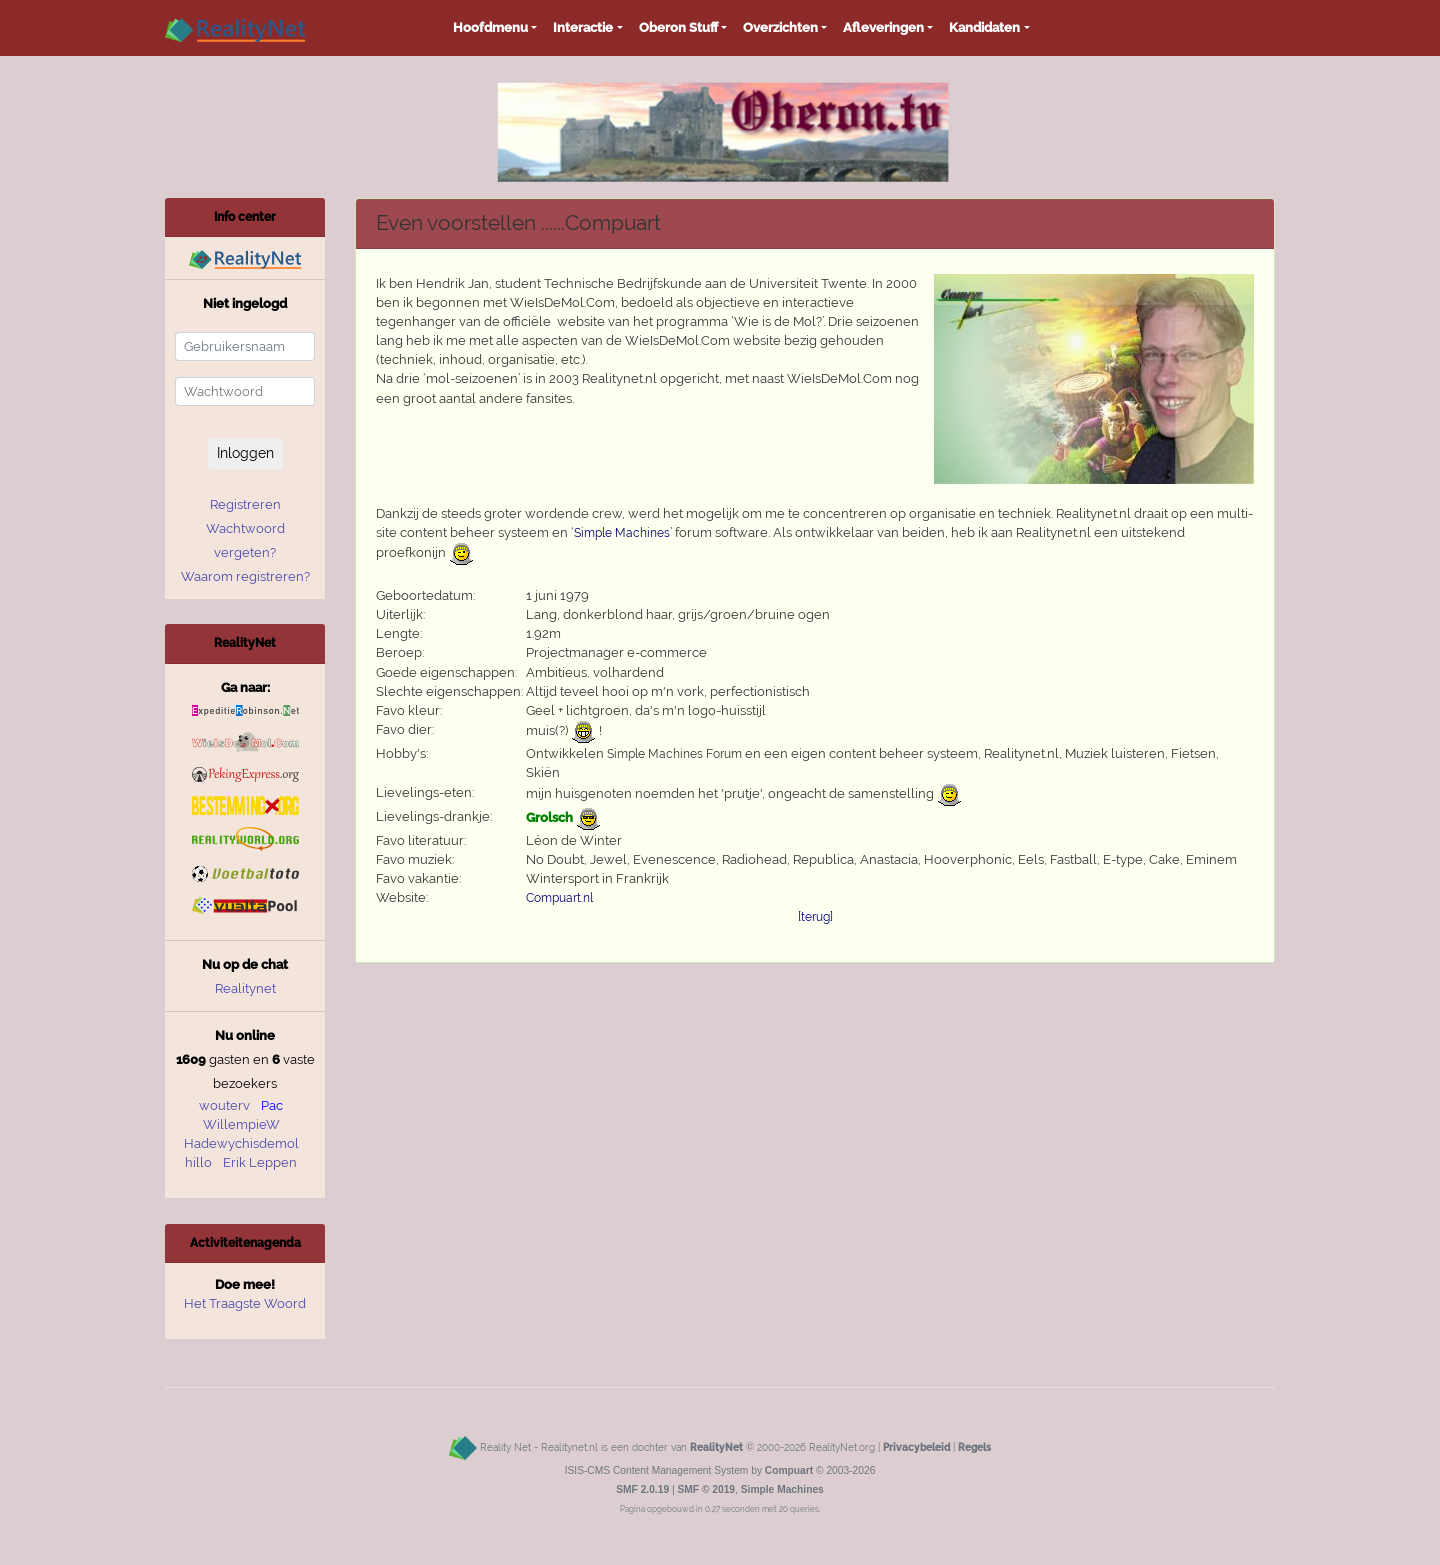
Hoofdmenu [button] (490, 27)
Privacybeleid (916, 1447)
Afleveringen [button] (883, 27)
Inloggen (245, 453)
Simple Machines (622, 533)
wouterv (224, 1105)
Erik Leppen (260, 1162)
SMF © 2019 (706, 1489)
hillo (198, 1162)
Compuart (789, 1470)
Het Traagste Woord (245, 1303)
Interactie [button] (583, 27)
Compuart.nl (559, 898)
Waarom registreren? (245, 576)
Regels (974, 1447)
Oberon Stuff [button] (678, 27)
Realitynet (245, 988)
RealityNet (716, 1447)
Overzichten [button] (780, 27)
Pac (272, 1105)
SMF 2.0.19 (642, 1489)
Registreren (245, 504)
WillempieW (241, 1124)
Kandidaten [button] (984, 27)
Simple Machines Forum (674, 754)
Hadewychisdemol (241, 1143)
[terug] (815, 917)
